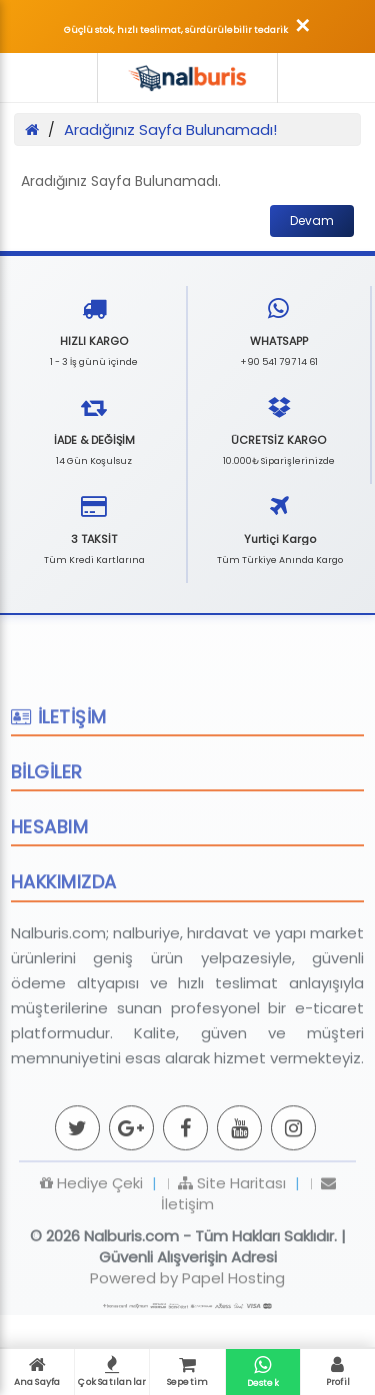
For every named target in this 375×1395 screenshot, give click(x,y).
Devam (312, 220)
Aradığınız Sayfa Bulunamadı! (170, 129)
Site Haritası (232, 1235)
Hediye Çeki (91, 1235)
